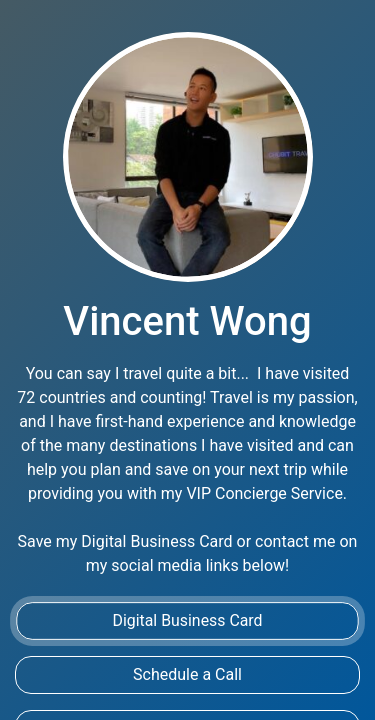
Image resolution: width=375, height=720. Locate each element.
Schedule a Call (187, 674)
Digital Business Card (188, 620)
